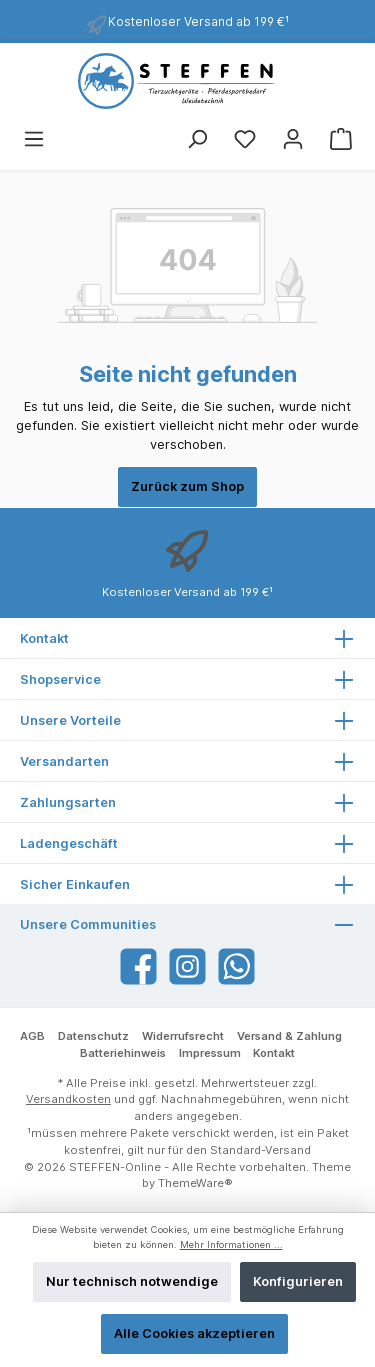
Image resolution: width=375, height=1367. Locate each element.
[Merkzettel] (245, 139)
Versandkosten (68, 1099)
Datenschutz (93, 1036)
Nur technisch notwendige (132, 1281)
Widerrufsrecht (183, 1036)
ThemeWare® (195, 1183)
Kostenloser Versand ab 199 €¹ (198, 21)
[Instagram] (187, 966)
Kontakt (274, 1053)
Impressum (210, 1053)
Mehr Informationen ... (231, 1244)
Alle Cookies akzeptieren (194, 1333)
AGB (32, 1036)
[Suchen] (197, 139)
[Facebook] (138, 966)
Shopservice (60, 679)
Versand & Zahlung (289, 1036)
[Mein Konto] (293, 139)
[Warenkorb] (341, 139)
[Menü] (34, 139)
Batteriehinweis (123, 1053)
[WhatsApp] (236, 966)
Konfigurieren (298, 1281)
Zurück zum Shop (187, 486)
